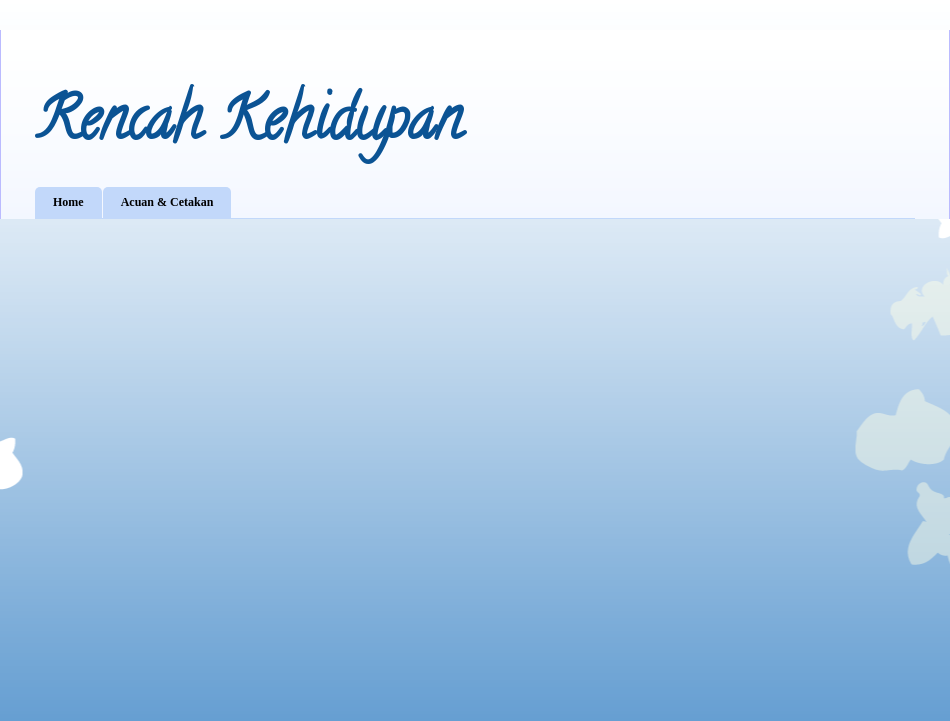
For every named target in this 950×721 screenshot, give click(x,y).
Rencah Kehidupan (248, 126)
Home (68, 202)
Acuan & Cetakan (167, 202)
